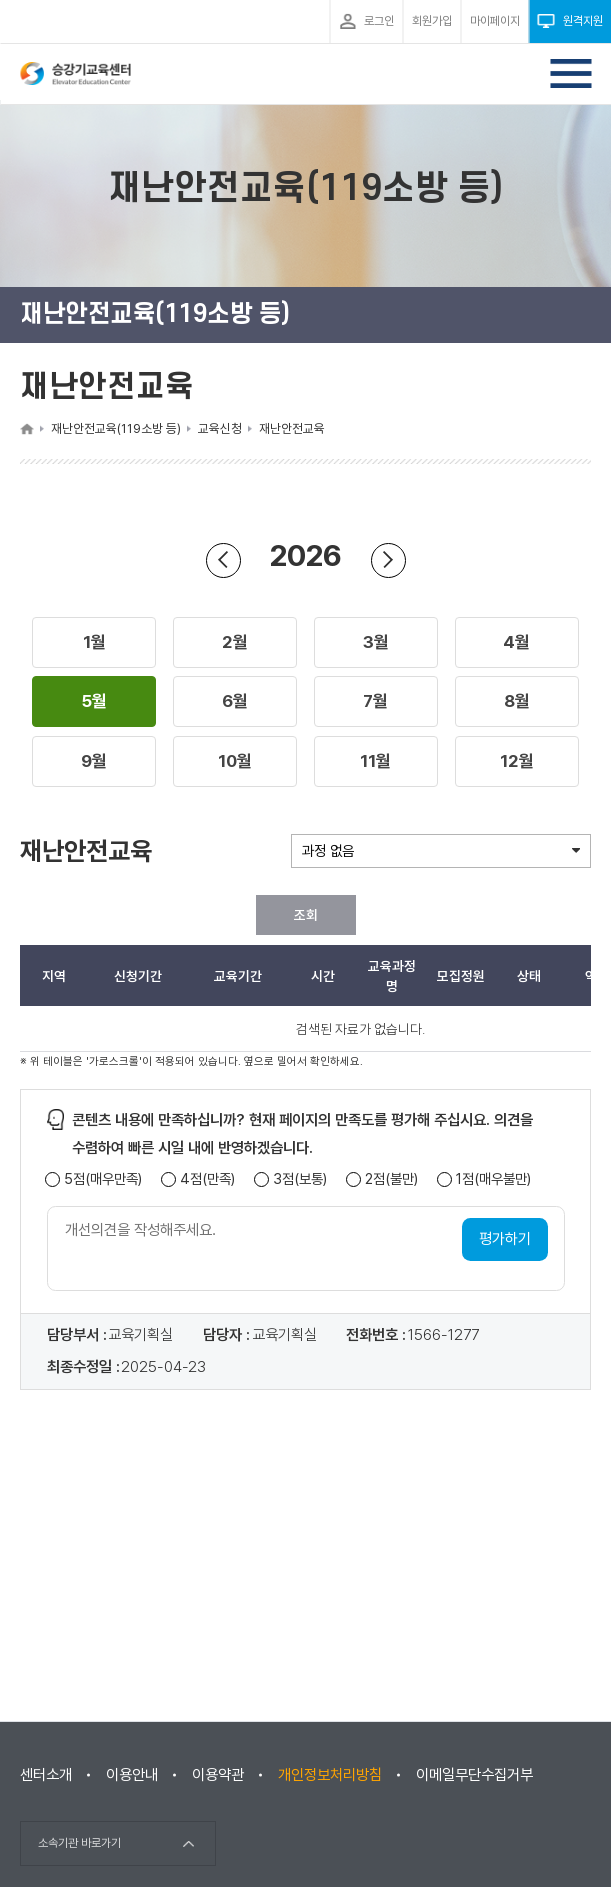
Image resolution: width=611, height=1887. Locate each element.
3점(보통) (300, 1179)
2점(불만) (391, 1179)
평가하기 (505, 1239)
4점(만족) (207, 1179)
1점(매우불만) (493, 1179)
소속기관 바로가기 (79, 1843)
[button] (94, 643)
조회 (306, 915)
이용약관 (218, 1775)
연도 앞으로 (388, 559)
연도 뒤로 (223, 559)
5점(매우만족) (103, 1179)
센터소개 (46, 1775)
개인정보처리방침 (330, 1775)
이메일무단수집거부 (474, 1775)
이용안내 (132, 1775)
